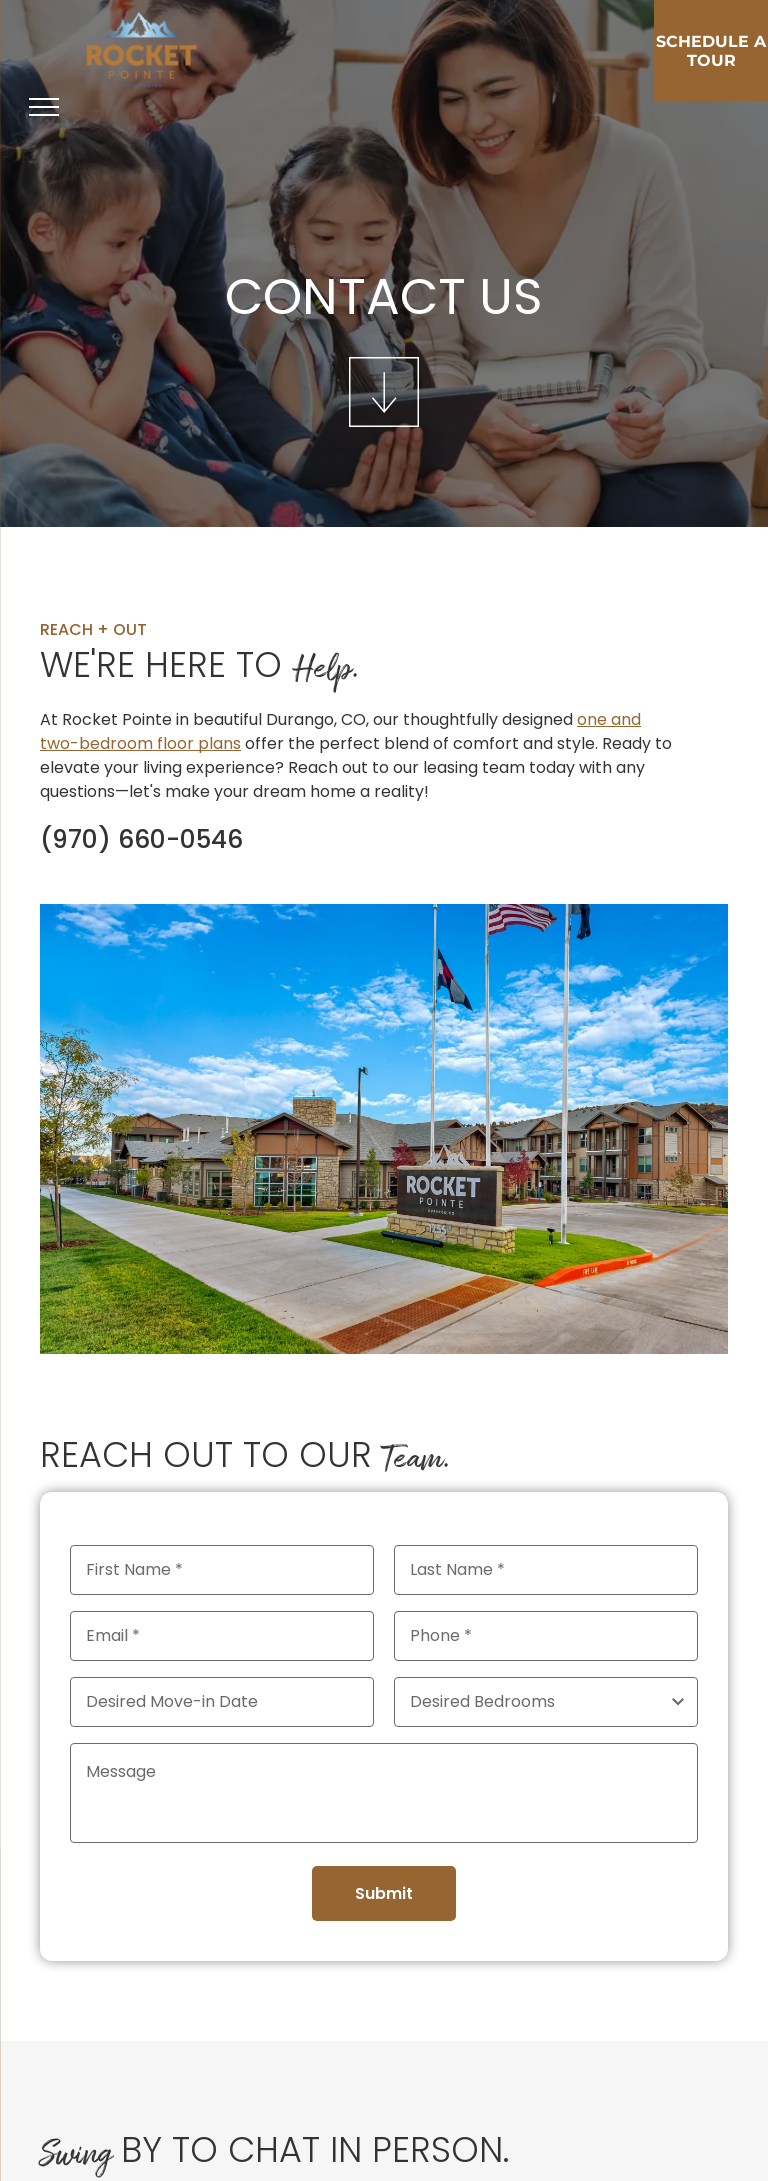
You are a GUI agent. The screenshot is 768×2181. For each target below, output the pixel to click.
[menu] (44, 107)
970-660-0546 (132, 839)
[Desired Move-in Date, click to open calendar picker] (222, 1702)
